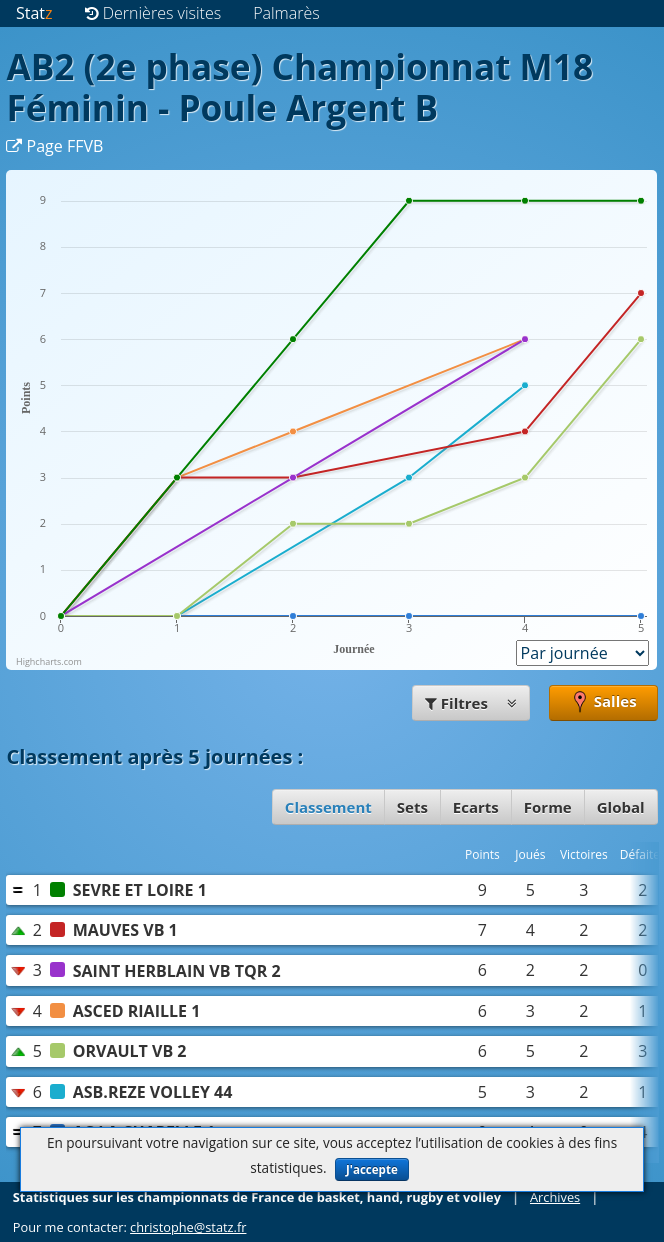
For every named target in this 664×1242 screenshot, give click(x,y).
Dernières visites (153, 13)
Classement (328, 807)
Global (621, 807)
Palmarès (286, 13)
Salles (603, 703)
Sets (412, 807)
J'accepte (372, 1169)
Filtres (471, 703)
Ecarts (476, 807)
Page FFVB (54, 146)
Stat (34, 13)
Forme (548, 807)
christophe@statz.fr (188, 1227)
